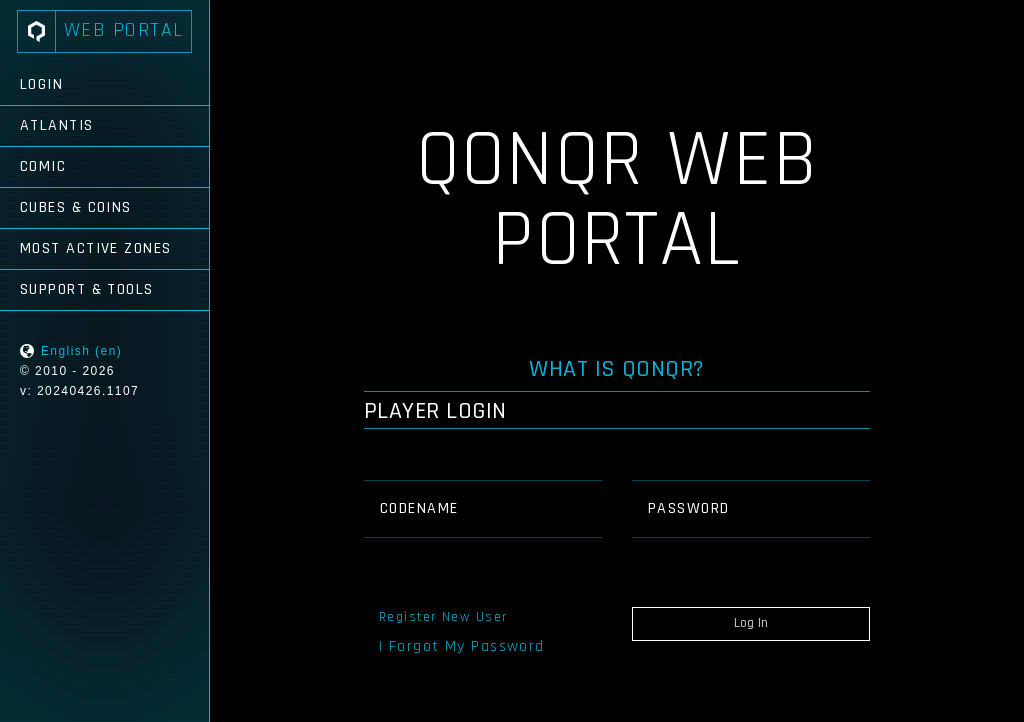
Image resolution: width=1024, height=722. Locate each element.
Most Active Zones (95, 248)
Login (41, 84)
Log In (751, 623)
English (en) (81, 351)
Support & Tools (87, 289)
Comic (43, 166)
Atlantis (57, 125)
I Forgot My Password (462, 646)
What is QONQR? (617, 369)
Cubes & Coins (76, 207)
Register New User (443, 617)
